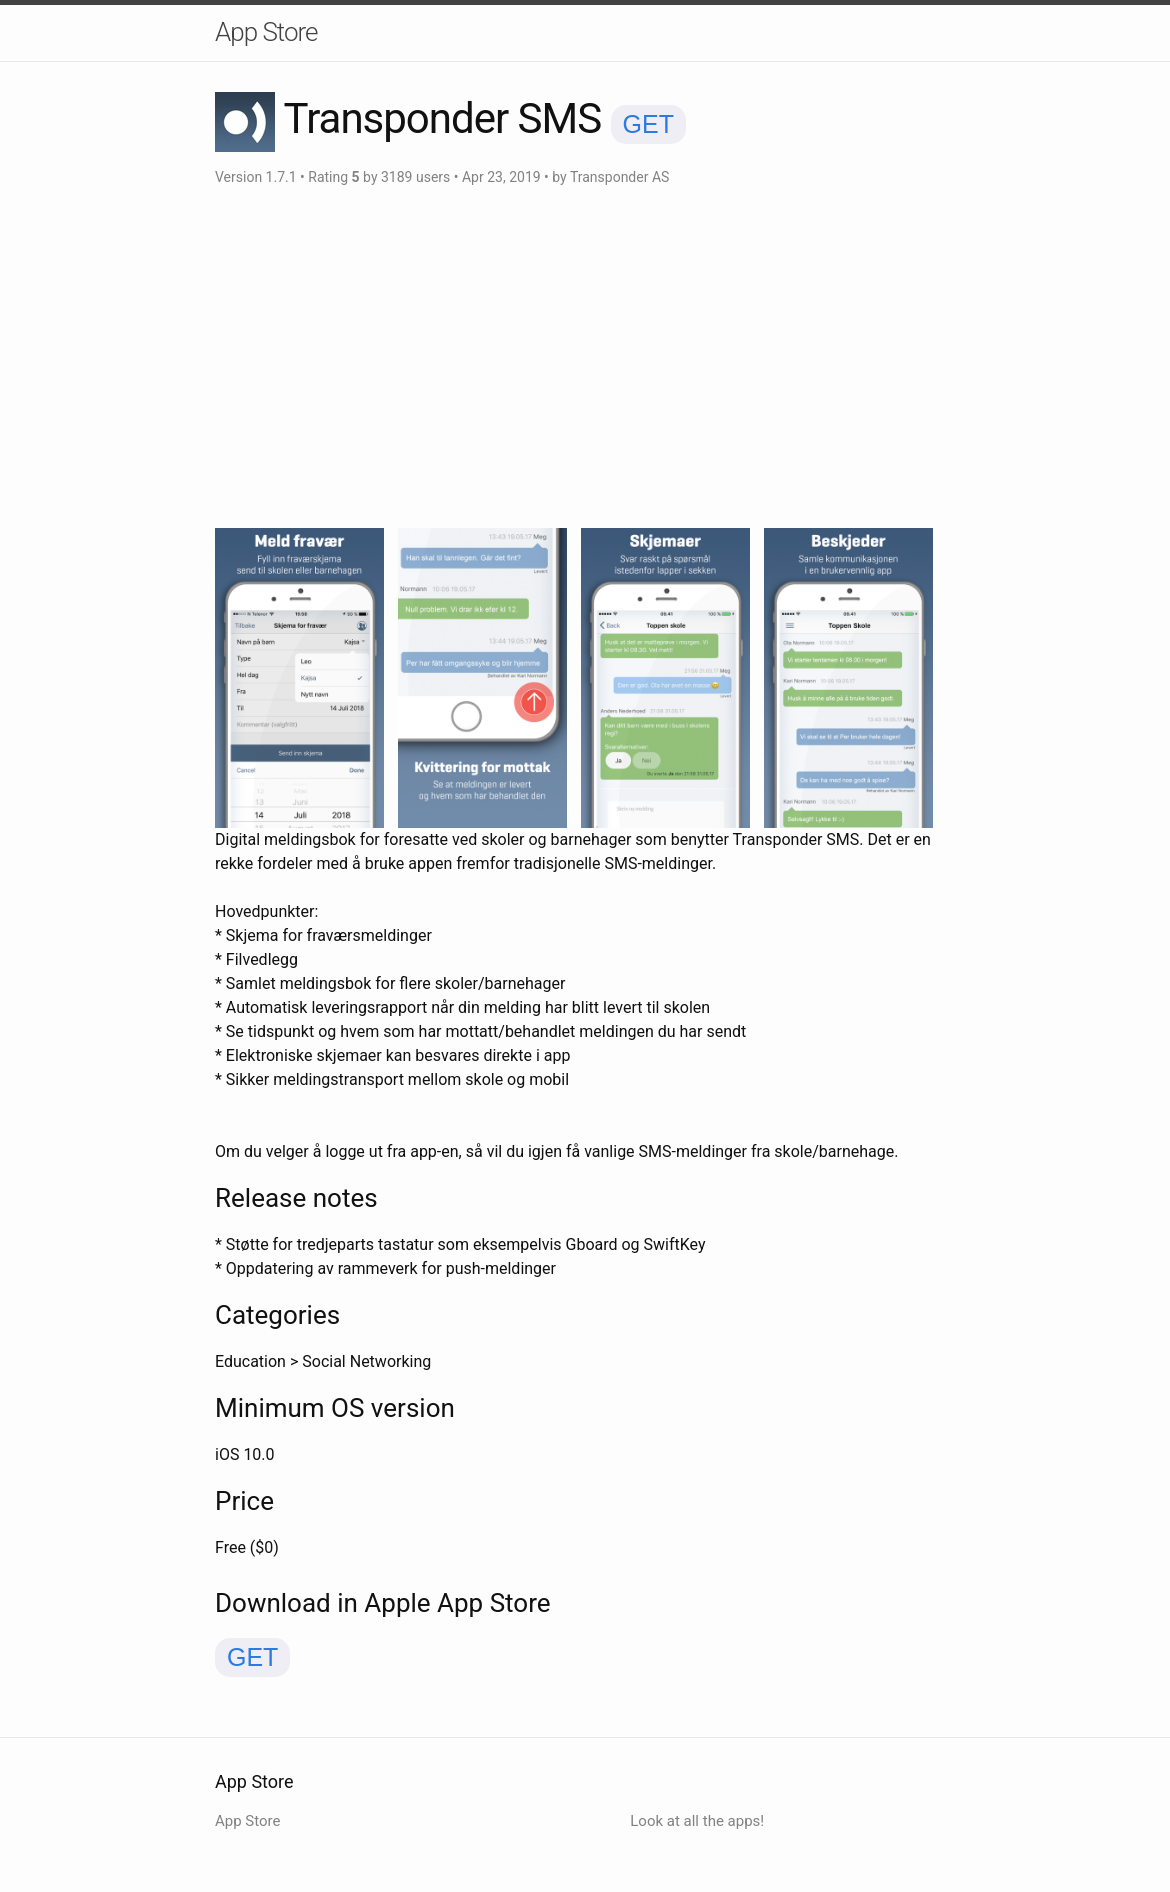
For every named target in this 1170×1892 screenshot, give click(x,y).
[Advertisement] (585, 358)
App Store (266, 32)
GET (648, 124)
